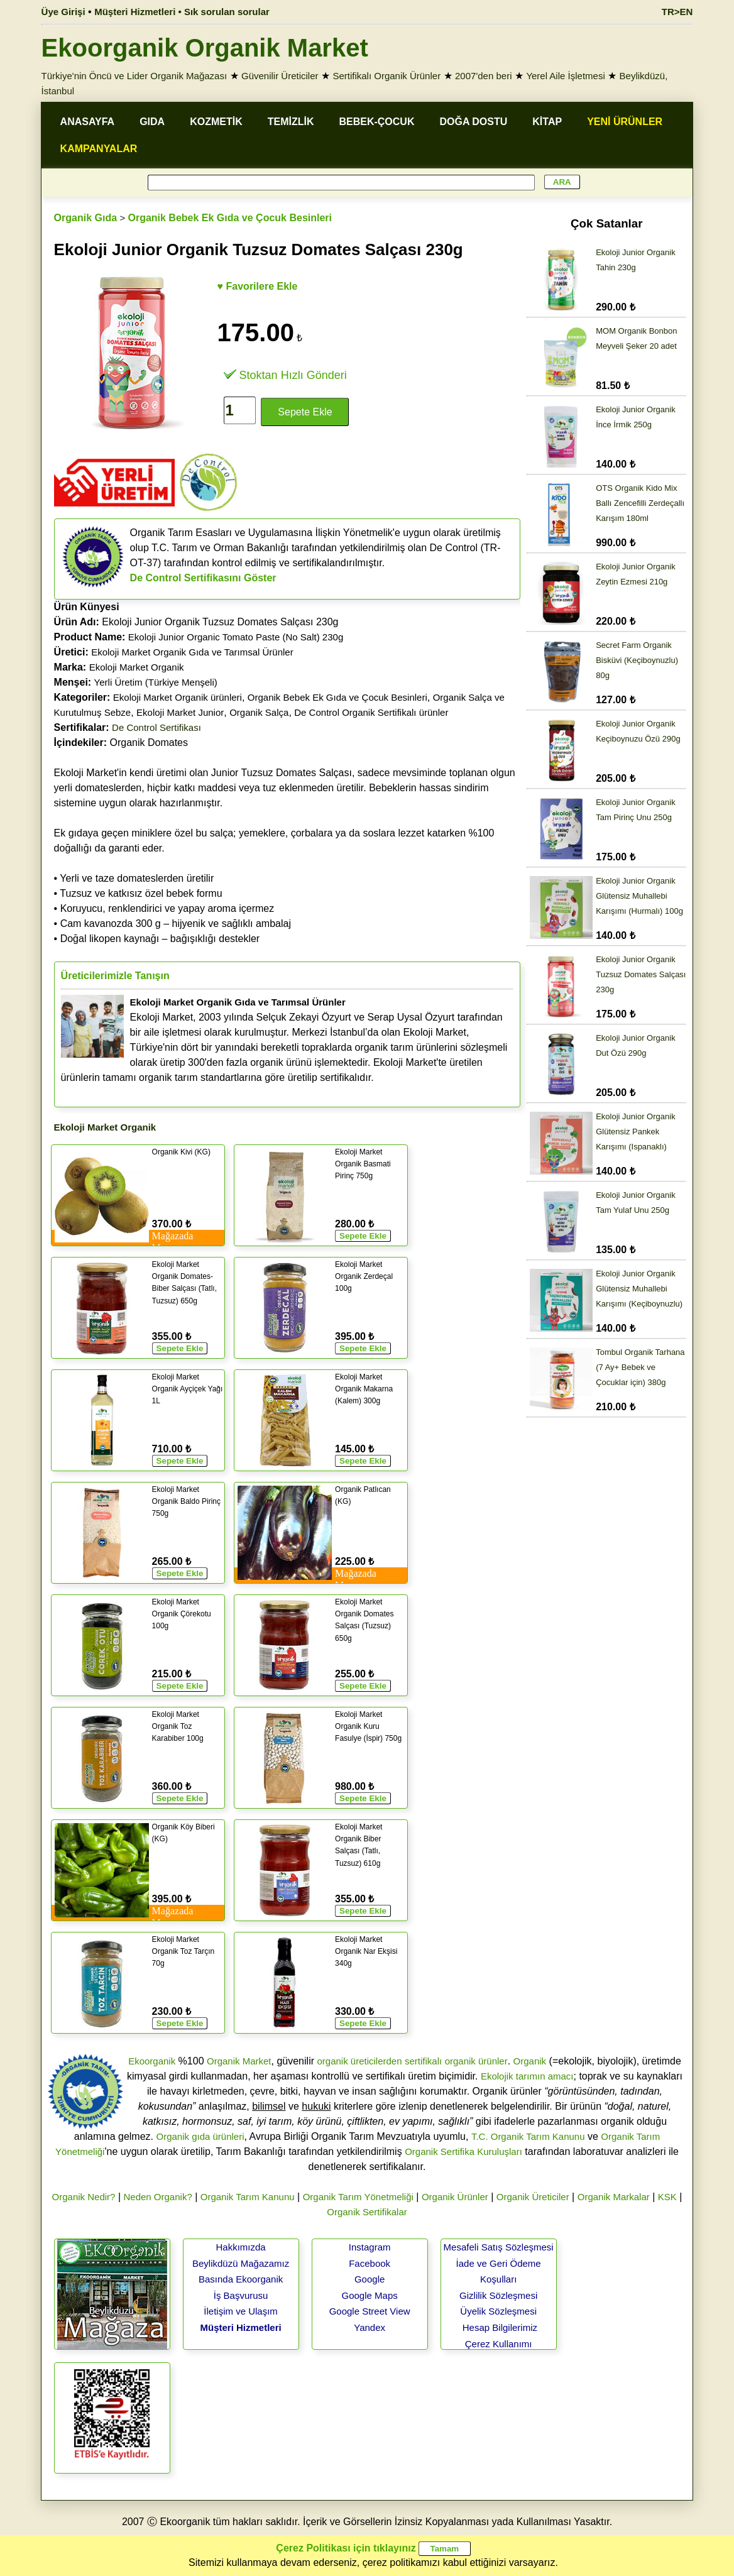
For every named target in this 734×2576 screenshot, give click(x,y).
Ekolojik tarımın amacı (527, 2076)
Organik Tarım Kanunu (247, 2196)
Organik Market (239, 2061)
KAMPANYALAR (99, 148)
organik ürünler (476, 2061)
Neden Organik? (157, 2196)
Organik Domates (121, 742)
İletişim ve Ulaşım (241, 2311)
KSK (667, 2196)
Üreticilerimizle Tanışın (115, 975)
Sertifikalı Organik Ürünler (386, 75)
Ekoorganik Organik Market (204, 48)
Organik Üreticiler (532, 2196)
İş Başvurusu (241, 2295)
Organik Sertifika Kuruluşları (463, 2151)
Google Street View (369, 2311)
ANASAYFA (87, 121)
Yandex (369, 2327)
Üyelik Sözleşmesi (498, 2311)
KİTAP (547, 121)
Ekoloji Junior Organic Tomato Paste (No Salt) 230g (235, 637)
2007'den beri (483, 75)
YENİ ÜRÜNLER (624, 121)
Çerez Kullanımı (498, 2343)
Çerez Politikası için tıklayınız (345, 2548)
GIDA (152, 121)
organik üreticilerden (359, 2061)
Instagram (370, 2247)
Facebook (369, 2263)
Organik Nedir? (84, 2196)
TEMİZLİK (291, 121)
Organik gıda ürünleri (200, 2136)
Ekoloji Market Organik (136, 667)
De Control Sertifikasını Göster (203, 578)
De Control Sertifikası (156, 727)
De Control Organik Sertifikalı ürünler (371, 712)
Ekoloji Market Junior (180, 712)
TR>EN (677, 11)
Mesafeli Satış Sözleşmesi (499, 2247)
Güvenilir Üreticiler (280, 75)
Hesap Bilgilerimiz (500, 2327)
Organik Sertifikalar (367, 2211)
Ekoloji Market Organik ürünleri (177, 697)
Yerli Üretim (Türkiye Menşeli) (155, 682)
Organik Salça (258, 712)
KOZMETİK (216, 121)
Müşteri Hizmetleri (241, 2327)
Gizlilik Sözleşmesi (498, 2295)
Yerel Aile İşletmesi (565, 75)
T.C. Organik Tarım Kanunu (528, 2136)
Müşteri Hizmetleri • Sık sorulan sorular (182, 11)
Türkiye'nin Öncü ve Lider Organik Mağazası (134, 75)
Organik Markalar (614, 2196)
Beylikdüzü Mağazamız (240, 2263)
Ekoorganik (151, 2061)
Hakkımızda (241, 2247)
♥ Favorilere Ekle (257, 286)
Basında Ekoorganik (241, 2279)
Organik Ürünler (455, 2196)
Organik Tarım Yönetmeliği (358, 2196)
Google (369, 2279)
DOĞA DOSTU (473, 121)
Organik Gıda (85, 217)
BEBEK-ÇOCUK (376, 121)
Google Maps (370, 2295)
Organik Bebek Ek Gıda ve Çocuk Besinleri (230, 217)
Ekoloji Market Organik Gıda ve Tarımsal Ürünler (192, 652)
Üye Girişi (63, 11)
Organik (530, 2061)
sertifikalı (423, 2061)
